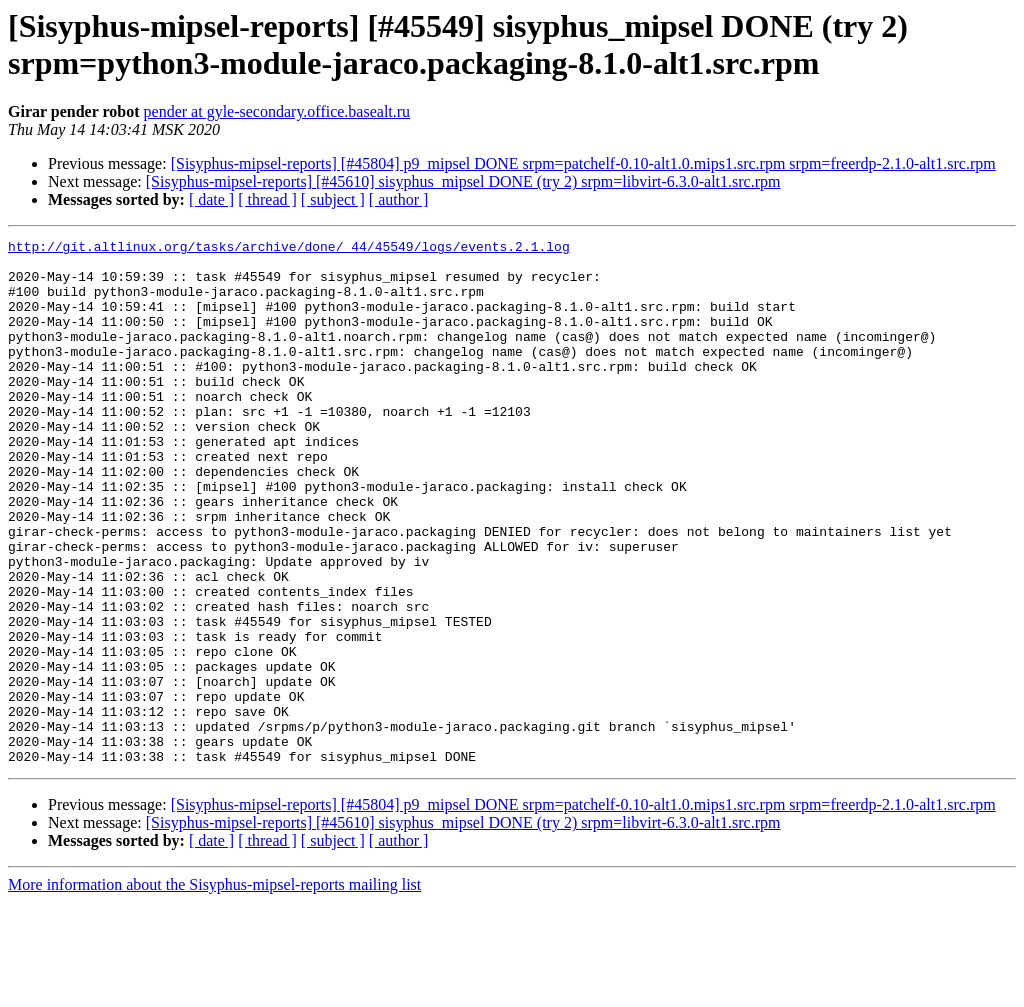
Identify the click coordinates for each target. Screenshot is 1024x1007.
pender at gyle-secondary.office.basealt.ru (277, 111)
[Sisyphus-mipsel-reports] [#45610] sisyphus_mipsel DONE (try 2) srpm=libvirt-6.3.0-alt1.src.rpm (463, 181)
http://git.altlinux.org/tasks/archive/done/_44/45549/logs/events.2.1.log (289, 249)
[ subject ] (333, 199)
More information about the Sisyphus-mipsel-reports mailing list (214, 989)
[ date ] (211, 199)
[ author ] (399, 199)
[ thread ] (267, 199)
